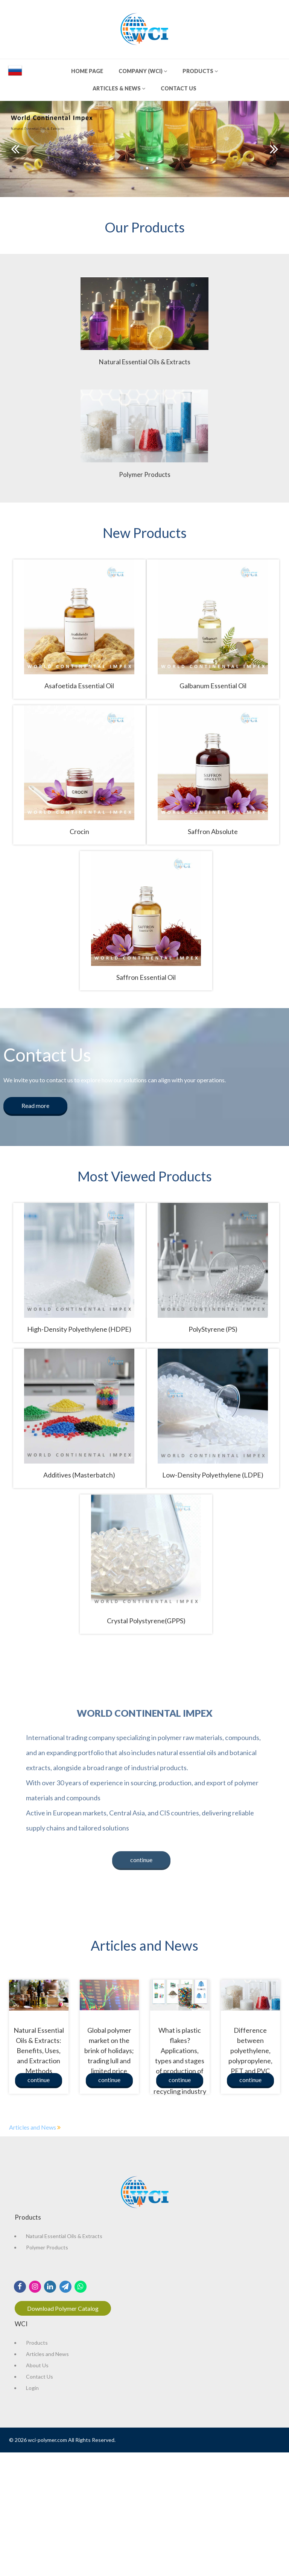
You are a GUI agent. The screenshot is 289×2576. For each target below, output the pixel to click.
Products (37, 2342)
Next (273, 149)
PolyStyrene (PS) (213, 1329)
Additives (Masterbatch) (79, 1475)
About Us (37, 2365)
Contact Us (39, 2376)
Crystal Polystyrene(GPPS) (146, 1620)
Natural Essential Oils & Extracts (64, 2236)
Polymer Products (47, 2247)
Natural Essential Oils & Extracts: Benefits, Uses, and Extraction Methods (39, 2050)
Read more (35, 1105)
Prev (15, 149)
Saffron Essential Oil (146, 977)
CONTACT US (178, 88)
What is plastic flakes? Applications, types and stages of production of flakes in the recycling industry (180, 2060)
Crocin (79, 831)
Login (32, 2388)
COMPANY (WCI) (143, 71)
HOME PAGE (87, 71)
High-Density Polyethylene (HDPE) (79, 1329)
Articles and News (33, 2127)
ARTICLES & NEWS (119, 88)
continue (141, 1859)
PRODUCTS (200, 71)
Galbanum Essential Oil (212, 685)
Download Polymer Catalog (63, 2308)
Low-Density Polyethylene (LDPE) (212, 1475)
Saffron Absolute (213, 831)
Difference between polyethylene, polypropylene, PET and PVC (250, 2050)
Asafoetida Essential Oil (79, 685)
